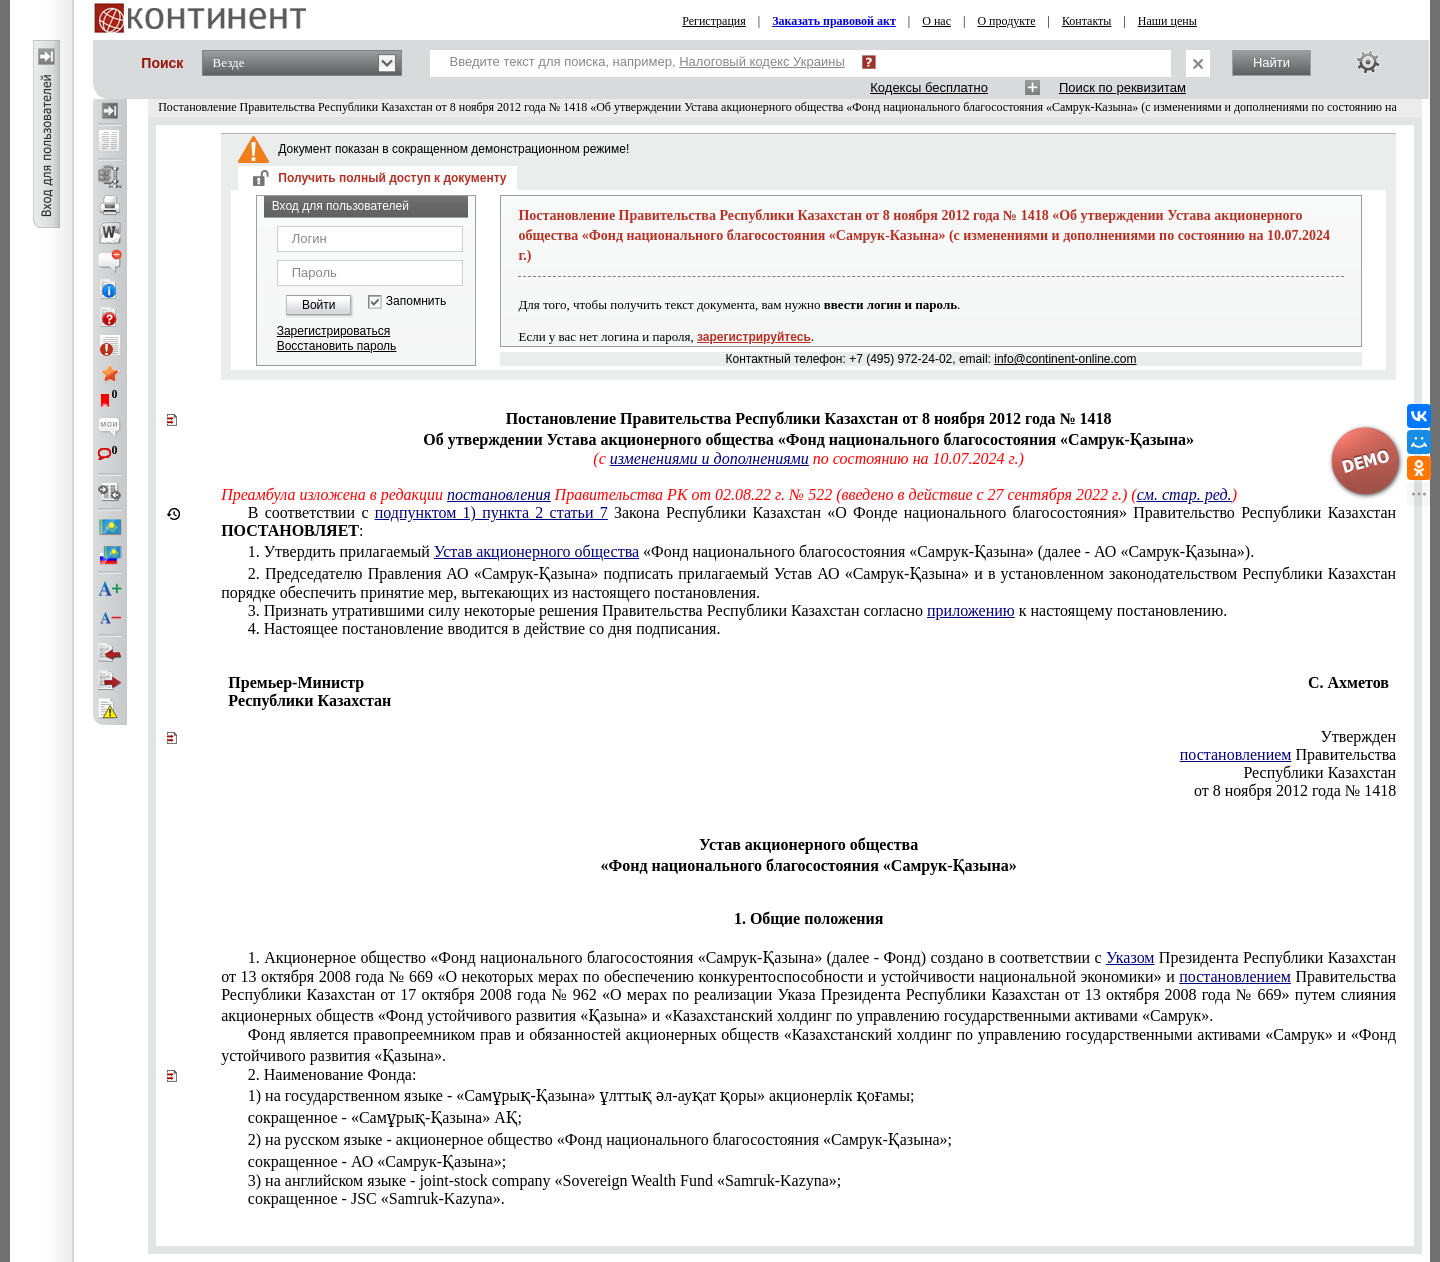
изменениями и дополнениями (709, 458)
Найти (1271, 62)
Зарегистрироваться (333, 331)
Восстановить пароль (337, 346)
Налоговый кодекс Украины (762, 61)
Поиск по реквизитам (1122, 87)
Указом (1130, 957)
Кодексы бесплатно (929, 87)
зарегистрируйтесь (754, 337)
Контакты (1087, 21)
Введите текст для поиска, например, (647, 61)
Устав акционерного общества (536, 551)
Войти (319, 305)
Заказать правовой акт (834, 21)
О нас (936, 21)
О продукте (1006, 21)
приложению (971, 610)
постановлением (1236, 754)
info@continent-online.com (1065, 359)
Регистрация (714, 21)
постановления (499, 494)
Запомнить (416, 301)
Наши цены (1167, 21)
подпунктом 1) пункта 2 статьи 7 (491, 512)
